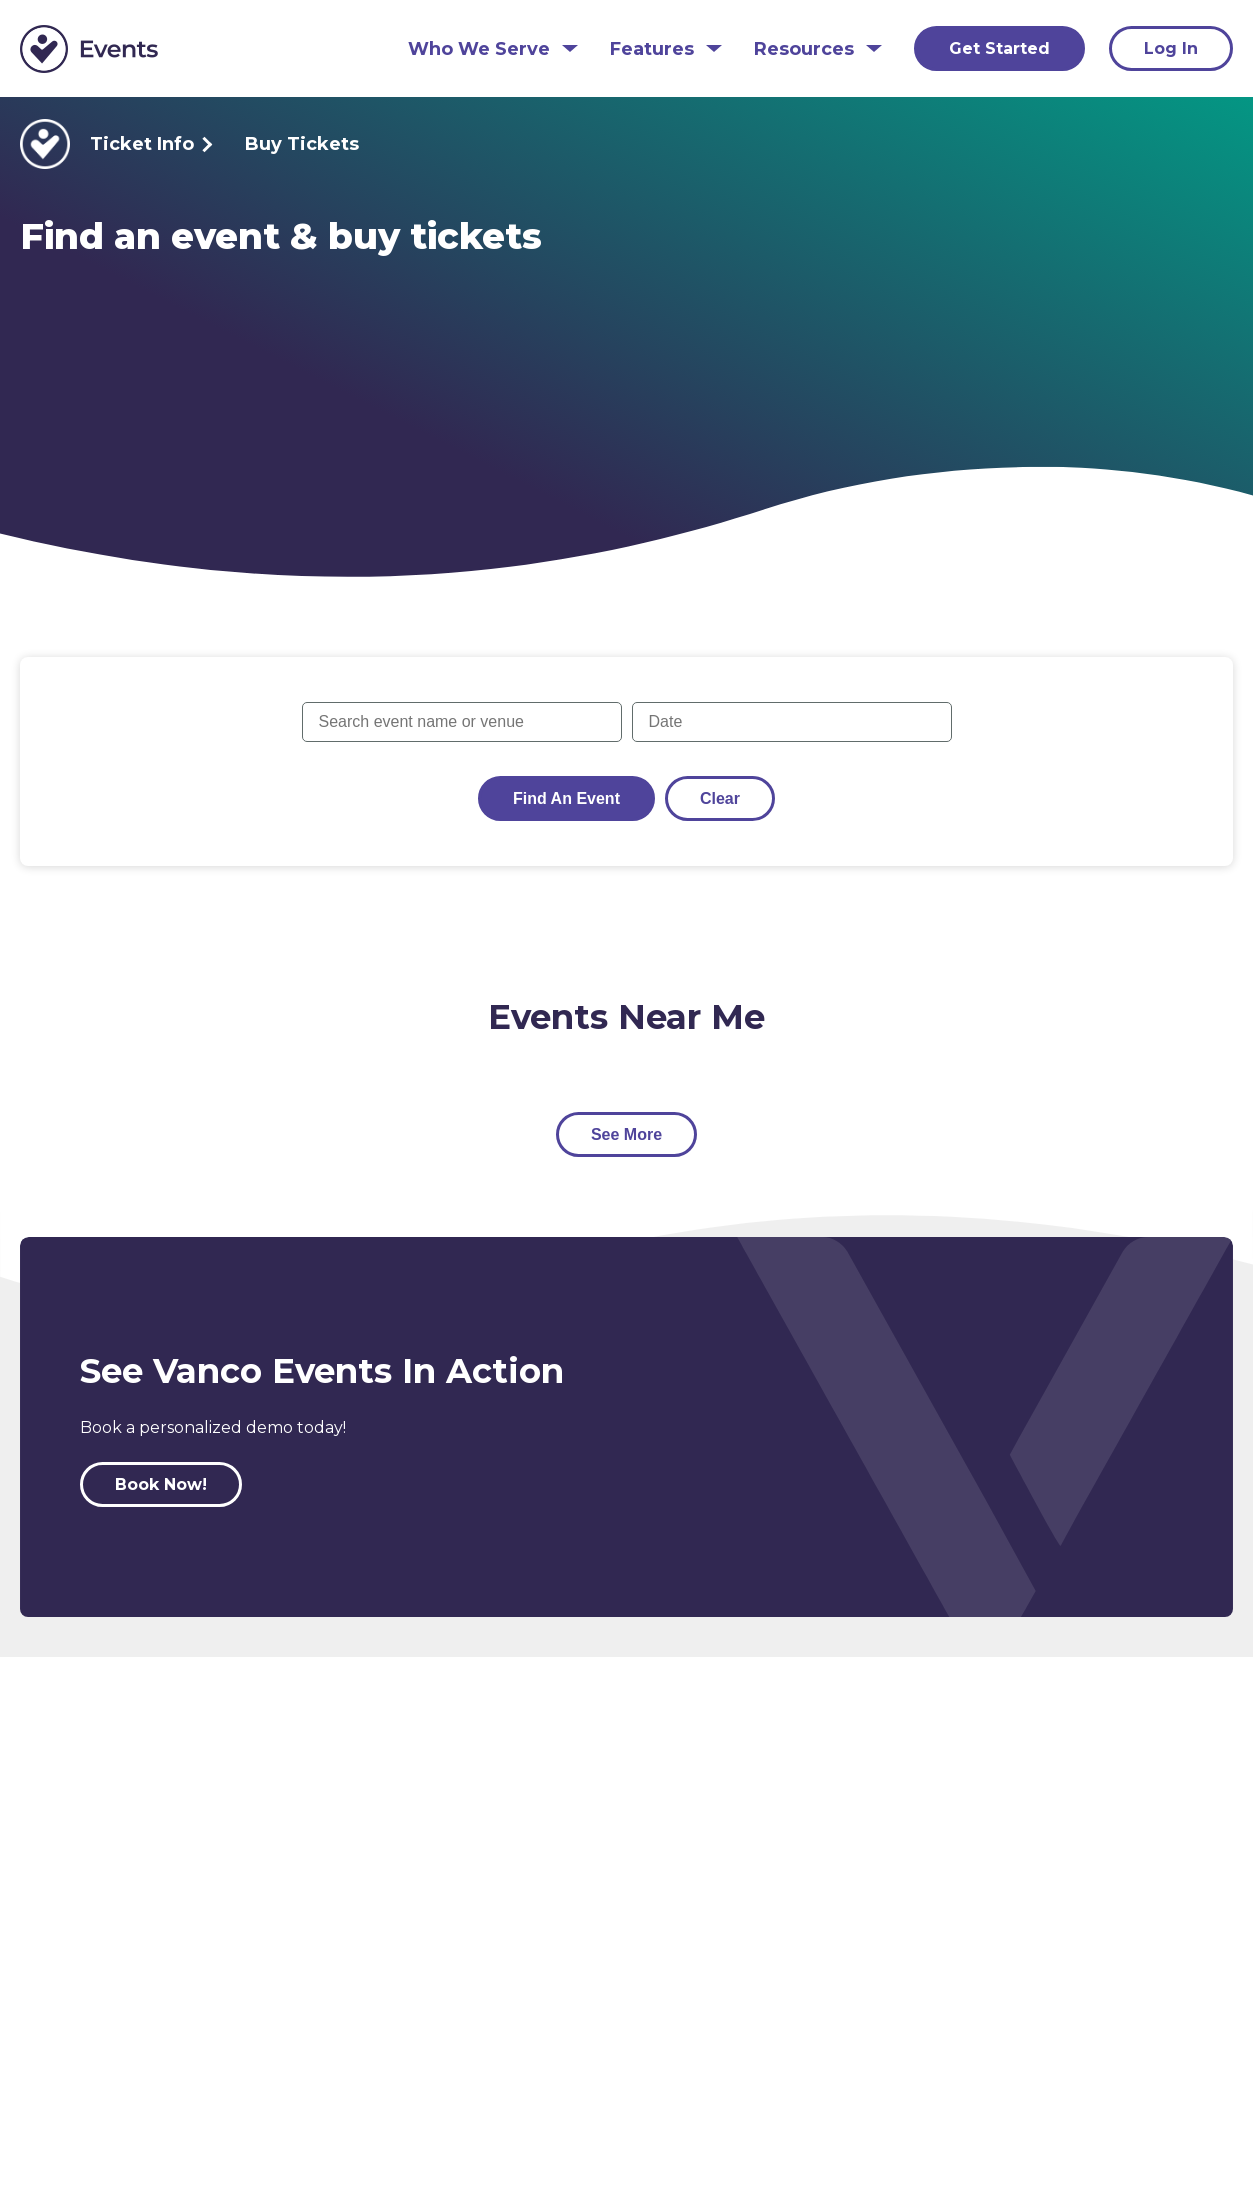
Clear (720, 798)
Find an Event (566, 798)
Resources (804, 49)
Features (652, 49)
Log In (1171, 48)
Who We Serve (479, 49)
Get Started (999, 48)
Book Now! (161, 1484)
